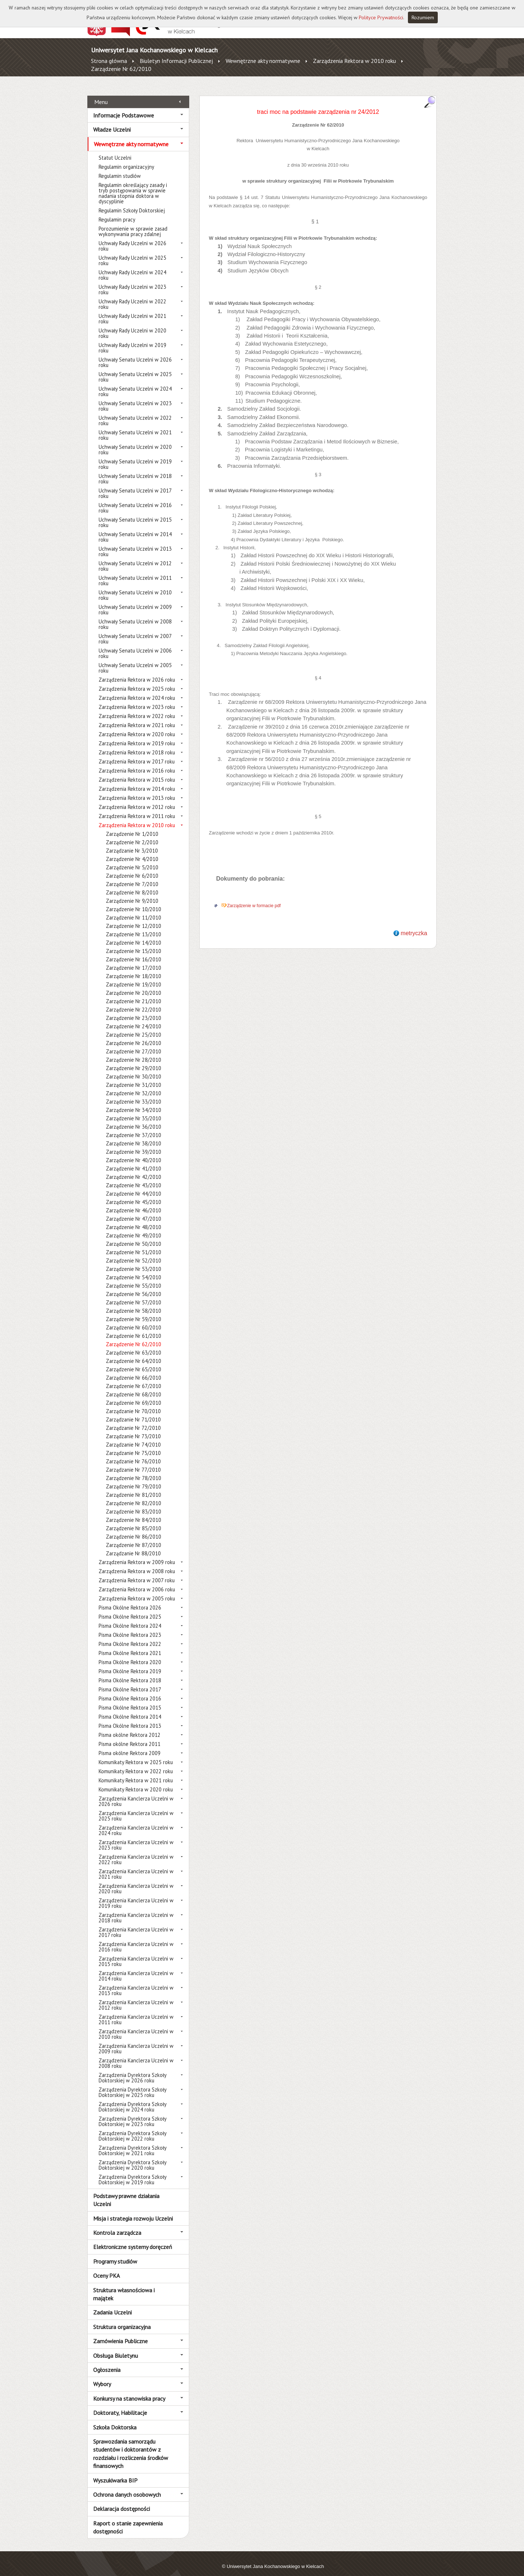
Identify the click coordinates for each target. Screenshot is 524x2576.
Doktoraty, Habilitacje (120, 2404)
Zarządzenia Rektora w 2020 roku (137, 726)
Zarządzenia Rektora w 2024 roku (137, 689)
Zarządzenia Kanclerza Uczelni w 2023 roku (136, 1837)
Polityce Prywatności (381, 17)
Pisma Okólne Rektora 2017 (130, 1681)
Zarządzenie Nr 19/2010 (133, 976)
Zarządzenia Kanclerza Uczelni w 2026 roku (136, 1793)
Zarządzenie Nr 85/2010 (133, 1520)
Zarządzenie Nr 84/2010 (133, 1511)
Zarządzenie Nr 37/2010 (133, 1127)
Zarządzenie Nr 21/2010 (133, 993)
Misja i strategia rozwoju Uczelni (133, 2210)
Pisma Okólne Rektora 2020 (130, 1654)
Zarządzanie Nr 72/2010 (133, 1419)
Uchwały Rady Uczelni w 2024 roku (132, 267)
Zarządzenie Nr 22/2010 (133, 1001)
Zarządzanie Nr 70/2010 (133, 1403)
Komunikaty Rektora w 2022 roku (136, 1763)
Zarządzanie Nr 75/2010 (133, 1444)
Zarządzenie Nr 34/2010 (133, 1101)
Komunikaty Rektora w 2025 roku (136, 1754)
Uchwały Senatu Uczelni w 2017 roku (135, 485)
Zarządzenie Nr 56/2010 (133, 1286)
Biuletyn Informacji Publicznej (176, 60)
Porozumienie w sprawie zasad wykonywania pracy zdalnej (133, 223)
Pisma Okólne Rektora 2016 (130, 1690)
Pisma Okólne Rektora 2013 (130, 1717)
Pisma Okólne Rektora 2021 (130, 1645)
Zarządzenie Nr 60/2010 (133, 1319)
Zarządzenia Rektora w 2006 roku (137, 1581)
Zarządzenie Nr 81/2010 (133, 1486)
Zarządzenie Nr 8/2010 (132, 884)
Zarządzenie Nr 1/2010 (132, 825)
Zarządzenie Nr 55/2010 (133, 1277)
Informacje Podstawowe (123, 107)
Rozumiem (423, 17)
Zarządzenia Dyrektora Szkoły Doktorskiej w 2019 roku (132, 2171)
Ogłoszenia (106, 2361)
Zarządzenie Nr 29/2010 (133, 1060)
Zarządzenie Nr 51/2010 (133, 1244)
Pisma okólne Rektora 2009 (129, 1745)
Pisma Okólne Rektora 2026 (130, 1599)
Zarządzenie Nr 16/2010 (133, 951)
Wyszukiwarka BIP (115, 2472)
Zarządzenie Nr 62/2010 (121, 68)
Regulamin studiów (120, 167)
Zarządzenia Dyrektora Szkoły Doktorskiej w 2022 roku (132, 2128)
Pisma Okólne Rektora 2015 (130, 1699)
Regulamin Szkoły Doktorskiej (132, 202)
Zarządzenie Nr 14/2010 (133, 934)
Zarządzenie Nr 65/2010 (133, 1361)
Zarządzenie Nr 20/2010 (133, 984)
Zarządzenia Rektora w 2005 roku (137, 1590)
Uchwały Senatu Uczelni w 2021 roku (135, 427)
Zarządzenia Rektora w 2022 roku (137, 708)
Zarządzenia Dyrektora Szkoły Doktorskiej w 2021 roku (132, 2142)
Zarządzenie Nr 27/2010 (133, 1043)
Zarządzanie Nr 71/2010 (133, 1411)
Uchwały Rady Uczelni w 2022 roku (132, 296)
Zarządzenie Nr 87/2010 (133, 1537)
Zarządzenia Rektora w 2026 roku (137, 671)
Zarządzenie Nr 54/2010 (133, 1269)
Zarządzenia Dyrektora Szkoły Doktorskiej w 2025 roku (132, 2084)
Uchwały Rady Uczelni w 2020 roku (132, 325)
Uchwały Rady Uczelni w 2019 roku (132, 340)
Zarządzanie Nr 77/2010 (133, 1461)
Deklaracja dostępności (121, 2500)
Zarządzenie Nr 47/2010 (133, 1210)
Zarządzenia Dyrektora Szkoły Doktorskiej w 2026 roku (132, 2069)
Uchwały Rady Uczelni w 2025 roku (132, 252)
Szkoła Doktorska (114, 2419)
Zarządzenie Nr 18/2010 (133, 968)
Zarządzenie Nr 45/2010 (133, 1194)
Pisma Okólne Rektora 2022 (130, 1635)
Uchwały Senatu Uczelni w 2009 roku (135, 601)
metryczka (414, 925)
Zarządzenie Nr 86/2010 (133, 1528)
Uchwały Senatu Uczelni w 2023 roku (135, 398)
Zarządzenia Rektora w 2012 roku (137, 798)
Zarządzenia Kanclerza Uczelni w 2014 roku (136, 1968)
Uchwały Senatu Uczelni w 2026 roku (135, 354)
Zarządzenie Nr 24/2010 (133, 1018)
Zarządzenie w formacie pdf (254, 897)
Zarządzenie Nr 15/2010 (133, 943)
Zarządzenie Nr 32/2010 (133, 1085)
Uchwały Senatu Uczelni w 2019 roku (135, 456)
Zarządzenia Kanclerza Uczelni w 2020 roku (136, 1880)
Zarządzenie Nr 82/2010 (133, 1495)
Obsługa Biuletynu (115, 2347)
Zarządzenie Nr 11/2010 (133, 909)
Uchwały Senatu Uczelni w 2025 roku (135, 369)
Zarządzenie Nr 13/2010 (133, 926)
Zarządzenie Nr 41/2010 (133, 1160)
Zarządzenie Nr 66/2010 (133, 1369)
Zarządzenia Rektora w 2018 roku (137, 744)
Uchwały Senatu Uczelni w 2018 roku (135, 470)
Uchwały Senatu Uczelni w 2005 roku (135, 660)
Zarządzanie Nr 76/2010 (133, 1453)
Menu (101, 93)
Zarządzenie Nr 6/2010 (132, 867)
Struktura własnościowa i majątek (124, 2285)
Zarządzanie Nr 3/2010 (132, 842)
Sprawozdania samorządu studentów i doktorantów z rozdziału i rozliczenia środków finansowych (130, 2445)
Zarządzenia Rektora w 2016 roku (137, 762)
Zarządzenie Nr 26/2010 (133, 1035)
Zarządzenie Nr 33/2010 (133, 1093)
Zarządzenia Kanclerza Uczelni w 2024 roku (136, 1822)
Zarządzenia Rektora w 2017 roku (137, 753)
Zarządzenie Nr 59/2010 (133, 1311)
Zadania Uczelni (112, 2304)
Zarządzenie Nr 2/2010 (132, 834)
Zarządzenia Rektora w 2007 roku (137, 1572)
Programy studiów (115, 2253)
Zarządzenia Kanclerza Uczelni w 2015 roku (136, 1953)
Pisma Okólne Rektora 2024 (130, 1617)
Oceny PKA (106, 2267)
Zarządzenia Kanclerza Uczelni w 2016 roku (136, 1939)
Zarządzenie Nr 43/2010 (133, 1177)
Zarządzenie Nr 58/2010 (133, 1302)
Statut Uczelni (115, 149)
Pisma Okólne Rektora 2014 (130, 1708)
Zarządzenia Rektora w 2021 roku (137, 717)
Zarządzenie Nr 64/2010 (133, 1352)
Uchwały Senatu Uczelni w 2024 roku (135, 383)
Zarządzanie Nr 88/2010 (133, 1545)
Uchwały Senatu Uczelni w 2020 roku (135, 441)
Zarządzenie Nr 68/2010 (133, 1386)
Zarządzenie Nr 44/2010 (133, 1185)
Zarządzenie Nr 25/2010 (133, 1026)
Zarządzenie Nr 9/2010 (132, 892)
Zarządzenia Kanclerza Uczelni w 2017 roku (136, 1924)
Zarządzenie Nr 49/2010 (133, 1227)
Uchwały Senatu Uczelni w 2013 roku (135, 543)
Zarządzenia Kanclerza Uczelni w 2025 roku (136, 1808)
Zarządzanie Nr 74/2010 (133, 1436)
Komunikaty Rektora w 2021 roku (136, 1772)
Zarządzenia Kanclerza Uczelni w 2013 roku (136, 1982)
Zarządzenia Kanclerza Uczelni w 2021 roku (136, 1866)
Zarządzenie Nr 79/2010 (133, 1478)
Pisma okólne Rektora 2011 (129, 1735)
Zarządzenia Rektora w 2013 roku (137, 789)
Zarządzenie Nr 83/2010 (133, 1503)
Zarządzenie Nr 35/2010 (133, 1110)
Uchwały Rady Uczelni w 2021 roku (132, 310)
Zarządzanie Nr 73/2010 (133, 1428)
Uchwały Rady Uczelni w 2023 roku (132, 281)
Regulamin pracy (117, 211)
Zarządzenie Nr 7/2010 (132, 876)
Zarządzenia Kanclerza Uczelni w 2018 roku (136, 1909)
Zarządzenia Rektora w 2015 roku (137, 771)
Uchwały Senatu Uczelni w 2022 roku (135, 412)
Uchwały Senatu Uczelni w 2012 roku (135, 558)
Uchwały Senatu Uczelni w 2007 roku (135, 631)
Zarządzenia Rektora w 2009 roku (137, 1554)
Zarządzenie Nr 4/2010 (132, 851)
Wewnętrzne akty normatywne (263, 60)
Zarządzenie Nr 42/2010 (133, 1168)
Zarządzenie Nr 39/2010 (133, 1143)
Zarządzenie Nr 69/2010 (133, 1394)
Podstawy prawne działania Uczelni (126, 2192)
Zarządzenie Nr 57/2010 (133, 1294)
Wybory (102, 2376)
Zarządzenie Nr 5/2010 (132, 859)
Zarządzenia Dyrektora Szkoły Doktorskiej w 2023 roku (132, 2113)
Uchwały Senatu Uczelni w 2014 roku (135, 529)
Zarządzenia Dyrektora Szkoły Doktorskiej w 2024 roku (132, 2099)
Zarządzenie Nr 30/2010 (133, 1068)
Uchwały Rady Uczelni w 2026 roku (132, 238)
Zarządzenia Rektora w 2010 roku (354, 60)
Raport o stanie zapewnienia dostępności (128, 2519)
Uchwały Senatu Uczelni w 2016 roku (135, 500)
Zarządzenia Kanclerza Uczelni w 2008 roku (136, 2055)
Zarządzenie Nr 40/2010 (133, 1152)
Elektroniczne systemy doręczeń (132, 2238)
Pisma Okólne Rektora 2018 (130, 1672)
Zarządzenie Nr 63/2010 (133, 1344)
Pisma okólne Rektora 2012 (129, 1726)
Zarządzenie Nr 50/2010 (133, 1235)
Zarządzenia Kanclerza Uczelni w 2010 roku (136, 2026)
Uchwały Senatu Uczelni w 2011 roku (135, 572)
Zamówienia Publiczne (120, 2333)
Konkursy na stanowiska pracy (129, 2390)
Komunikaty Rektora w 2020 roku (136, 1781)
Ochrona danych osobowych (127, 2486)
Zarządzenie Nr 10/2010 (133, 901)
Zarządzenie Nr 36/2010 (133, 1118)
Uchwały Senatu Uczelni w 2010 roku (135, 587)
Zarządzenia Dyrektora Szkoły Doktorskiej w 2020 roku (132, 2157)
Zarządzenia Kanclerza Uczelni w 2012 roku (136, 1997)
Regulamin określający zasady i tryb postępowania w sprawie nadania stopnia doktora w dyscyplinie (133, 185)
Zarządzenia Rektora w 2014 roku (137, 780)
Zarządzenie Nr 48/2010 (133, 1219)
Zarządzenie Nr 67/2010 (133, 1378)
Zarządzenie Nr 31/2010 (133, 1076)
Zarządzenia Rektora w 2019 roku (137, 735)
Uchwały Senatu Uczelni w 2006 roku (135, 645)
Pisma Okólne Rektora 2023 (130, 1626)
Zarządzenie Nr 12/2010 (133, 917)
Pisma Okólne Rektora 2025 (130, 1608)
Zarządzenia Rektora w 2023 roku (137, 698)
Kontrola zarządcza (117, 2224)
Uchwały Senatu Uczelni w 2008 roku (135, 616)
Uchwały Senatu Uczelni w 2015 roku (135, 514)
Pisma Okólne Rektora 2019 (130, 1663)
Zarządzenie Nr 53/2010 (133, 1260)
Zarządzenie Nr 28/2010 (133, 1051)
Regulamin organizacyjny (126, 158)
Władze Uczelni (112, 121)
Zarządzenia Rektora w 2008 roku (137, 1563)
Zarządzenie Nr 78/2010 (133, 1470)
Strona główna (109, 60)
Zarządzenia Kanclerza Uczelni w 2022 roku (136, 1851)
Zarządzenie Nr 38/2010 (133, 1135)
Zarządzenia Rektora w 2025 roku (137, 680)
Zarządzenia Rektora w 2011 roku (137, 808)
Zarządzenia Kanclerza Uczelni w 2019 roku (136, 1895)
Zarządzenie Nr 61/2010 (133, 1327)
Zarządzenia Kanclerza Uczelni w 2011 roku (136, 2011)
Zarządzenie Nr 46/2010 (133, 1202)
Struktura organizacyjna (122, 2318)
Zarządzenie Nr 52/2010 (133, 1252)
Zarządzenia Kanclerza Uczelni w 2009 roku (136, 2040)
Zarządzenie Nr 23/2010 (133, 1009)
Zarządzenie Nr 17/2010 (133, 959)
